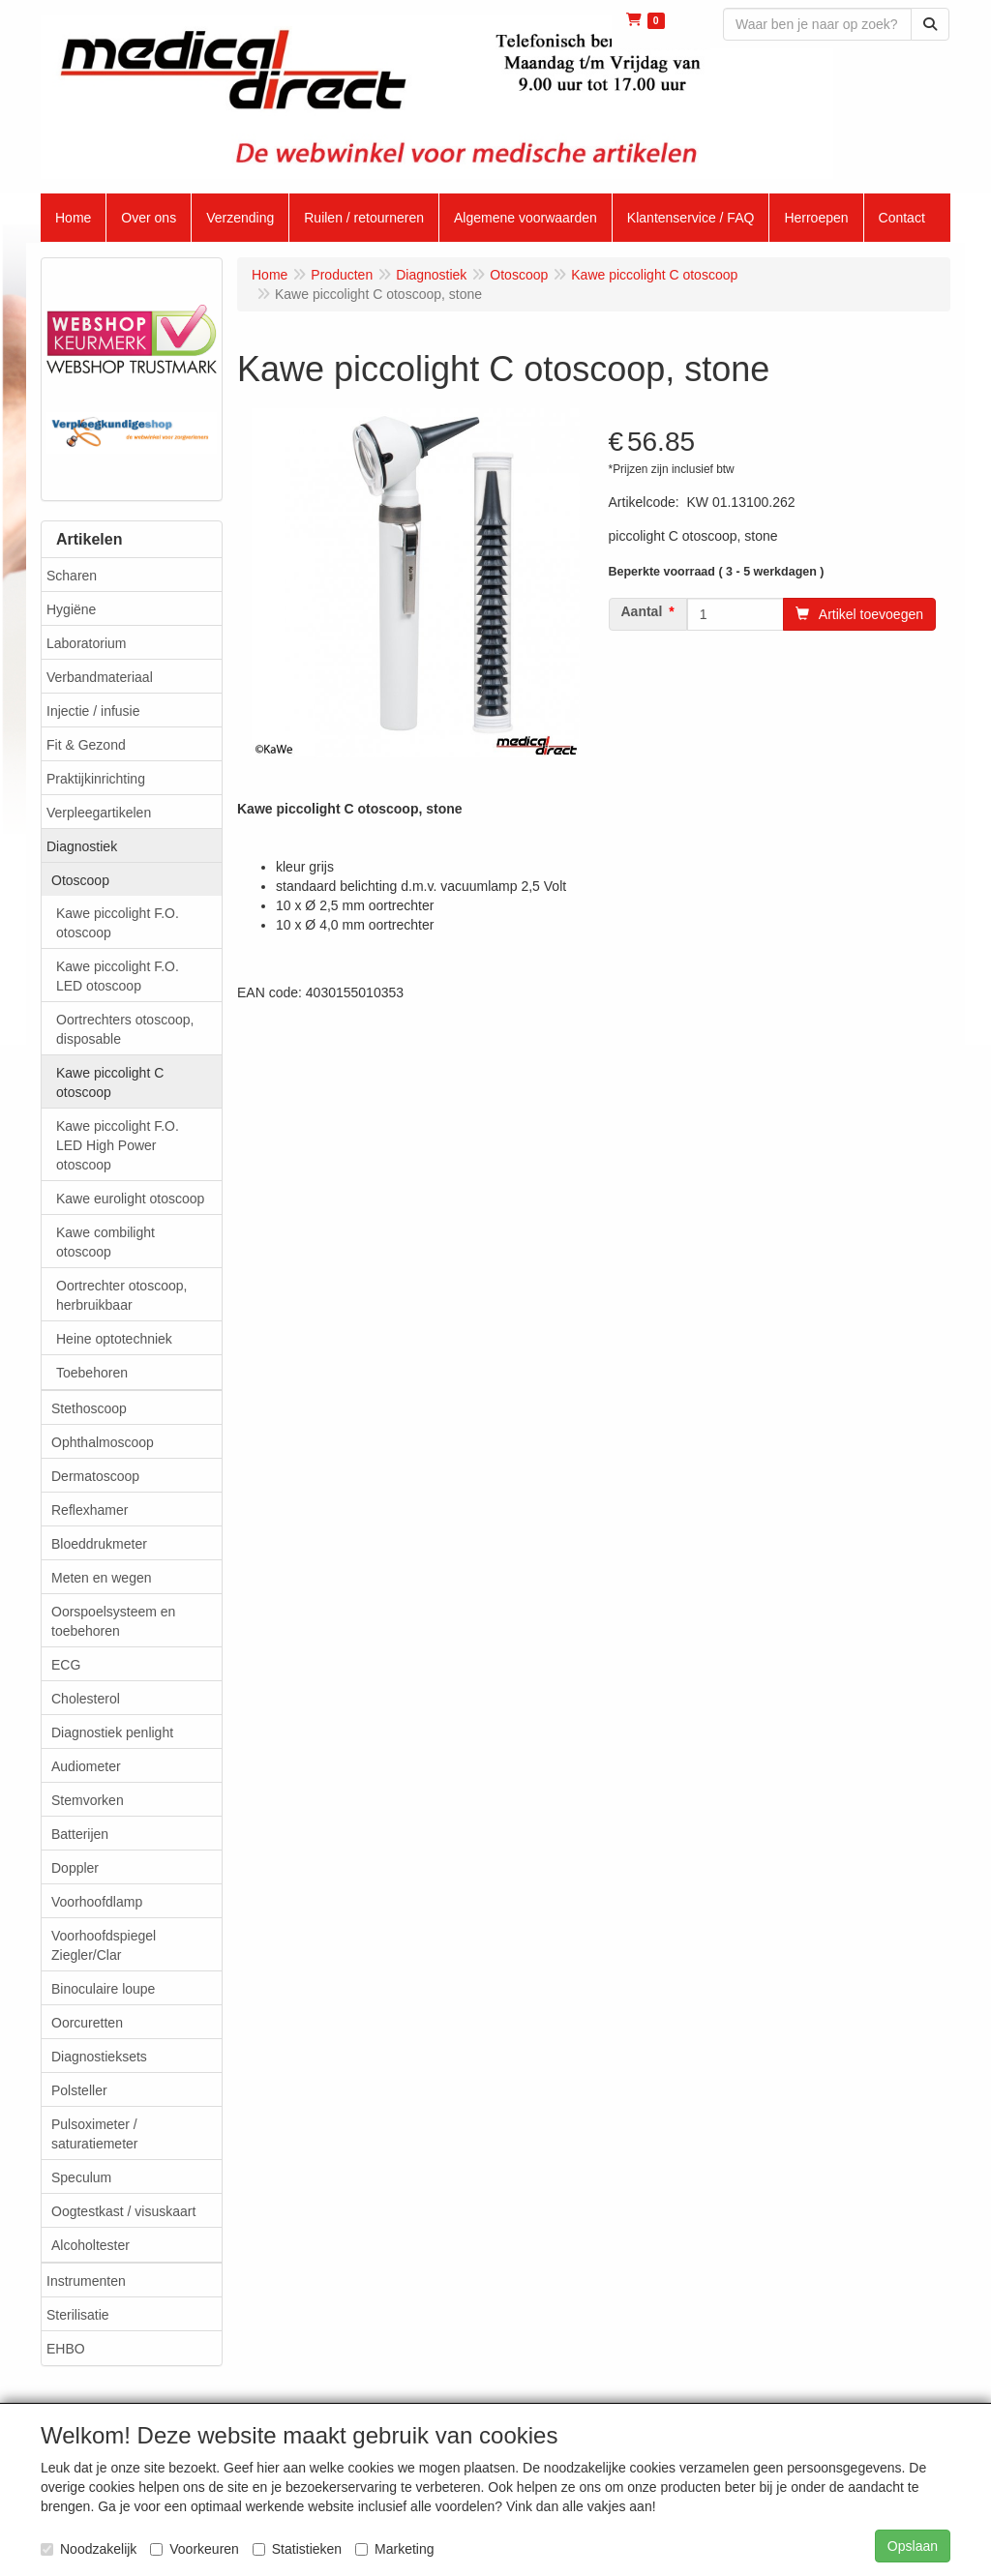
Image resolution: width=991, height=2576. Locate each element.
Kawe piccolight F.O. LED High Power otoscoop (117, 1145)
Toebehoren (92, 1372)
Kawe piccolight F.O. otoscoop (117, 922)
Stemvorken (87, 1800)
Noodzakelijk (88, 2549)
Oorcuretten (87, 2022)
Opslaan (912, 2546)
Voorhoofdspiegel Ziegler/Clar (103, 1945)
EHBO (65, 2348)
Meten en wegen (101, 1577)
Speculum (81, 2177)
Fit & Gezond (86, 745)
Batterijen (79, 1834)
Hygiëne (71, 609)
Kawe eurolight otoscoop (130, 1198)
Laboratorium (86, 643)
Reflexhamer (89, 1510)
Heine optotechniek (114, 1339)
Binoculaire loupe (103, 1989)
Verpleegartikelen (98, 812)
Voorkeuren (194, 2549)
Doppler (75, 1868)
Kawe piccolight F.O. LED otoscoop (117, 976)
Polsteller (79, 2090)
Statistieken (297, 2549)
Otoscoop (80, 880)
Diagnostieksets (99, 2056)
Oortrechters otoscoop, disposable (125, 1029)
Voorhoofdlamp (96, 1902)
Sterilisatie (77, 2315)
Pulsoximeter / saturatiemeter (94, 2134)
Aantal (642, 611)
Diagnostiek (81, 846)
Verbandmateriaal (99, 677)
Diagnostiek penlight (112, 1732)
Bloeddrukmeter (99, 1544)
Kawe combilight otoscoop (105, 1242)
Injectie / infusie (93, 711)
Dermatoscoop (95, 1476)
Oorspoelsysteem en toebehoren (113, 1621)
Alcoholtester (90, 2245)
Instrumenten (86, 2281)
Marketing (394, 2549)
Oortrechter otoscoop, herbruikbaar (121, 1295)
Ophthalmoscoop (102, 1442)
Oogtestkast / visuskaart (123, 2211)
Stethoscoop (89, 1408)
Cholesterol (85, 1698)
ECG (65, 1665)
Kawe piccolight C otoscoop (110, 1082)
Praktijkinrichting (95, 778)
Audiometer (86, 1766)
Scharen (71, 575)
